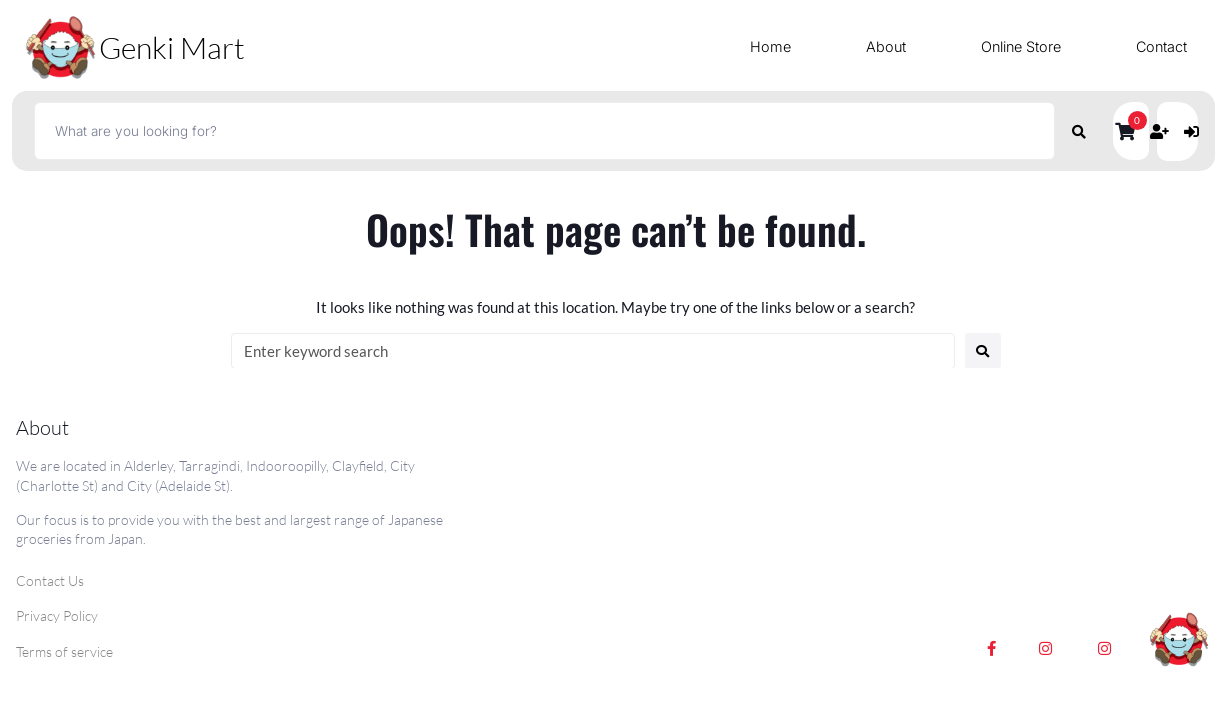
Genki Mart (172, 47)
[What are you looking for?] (544, 131)
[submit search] (1079, 131)
